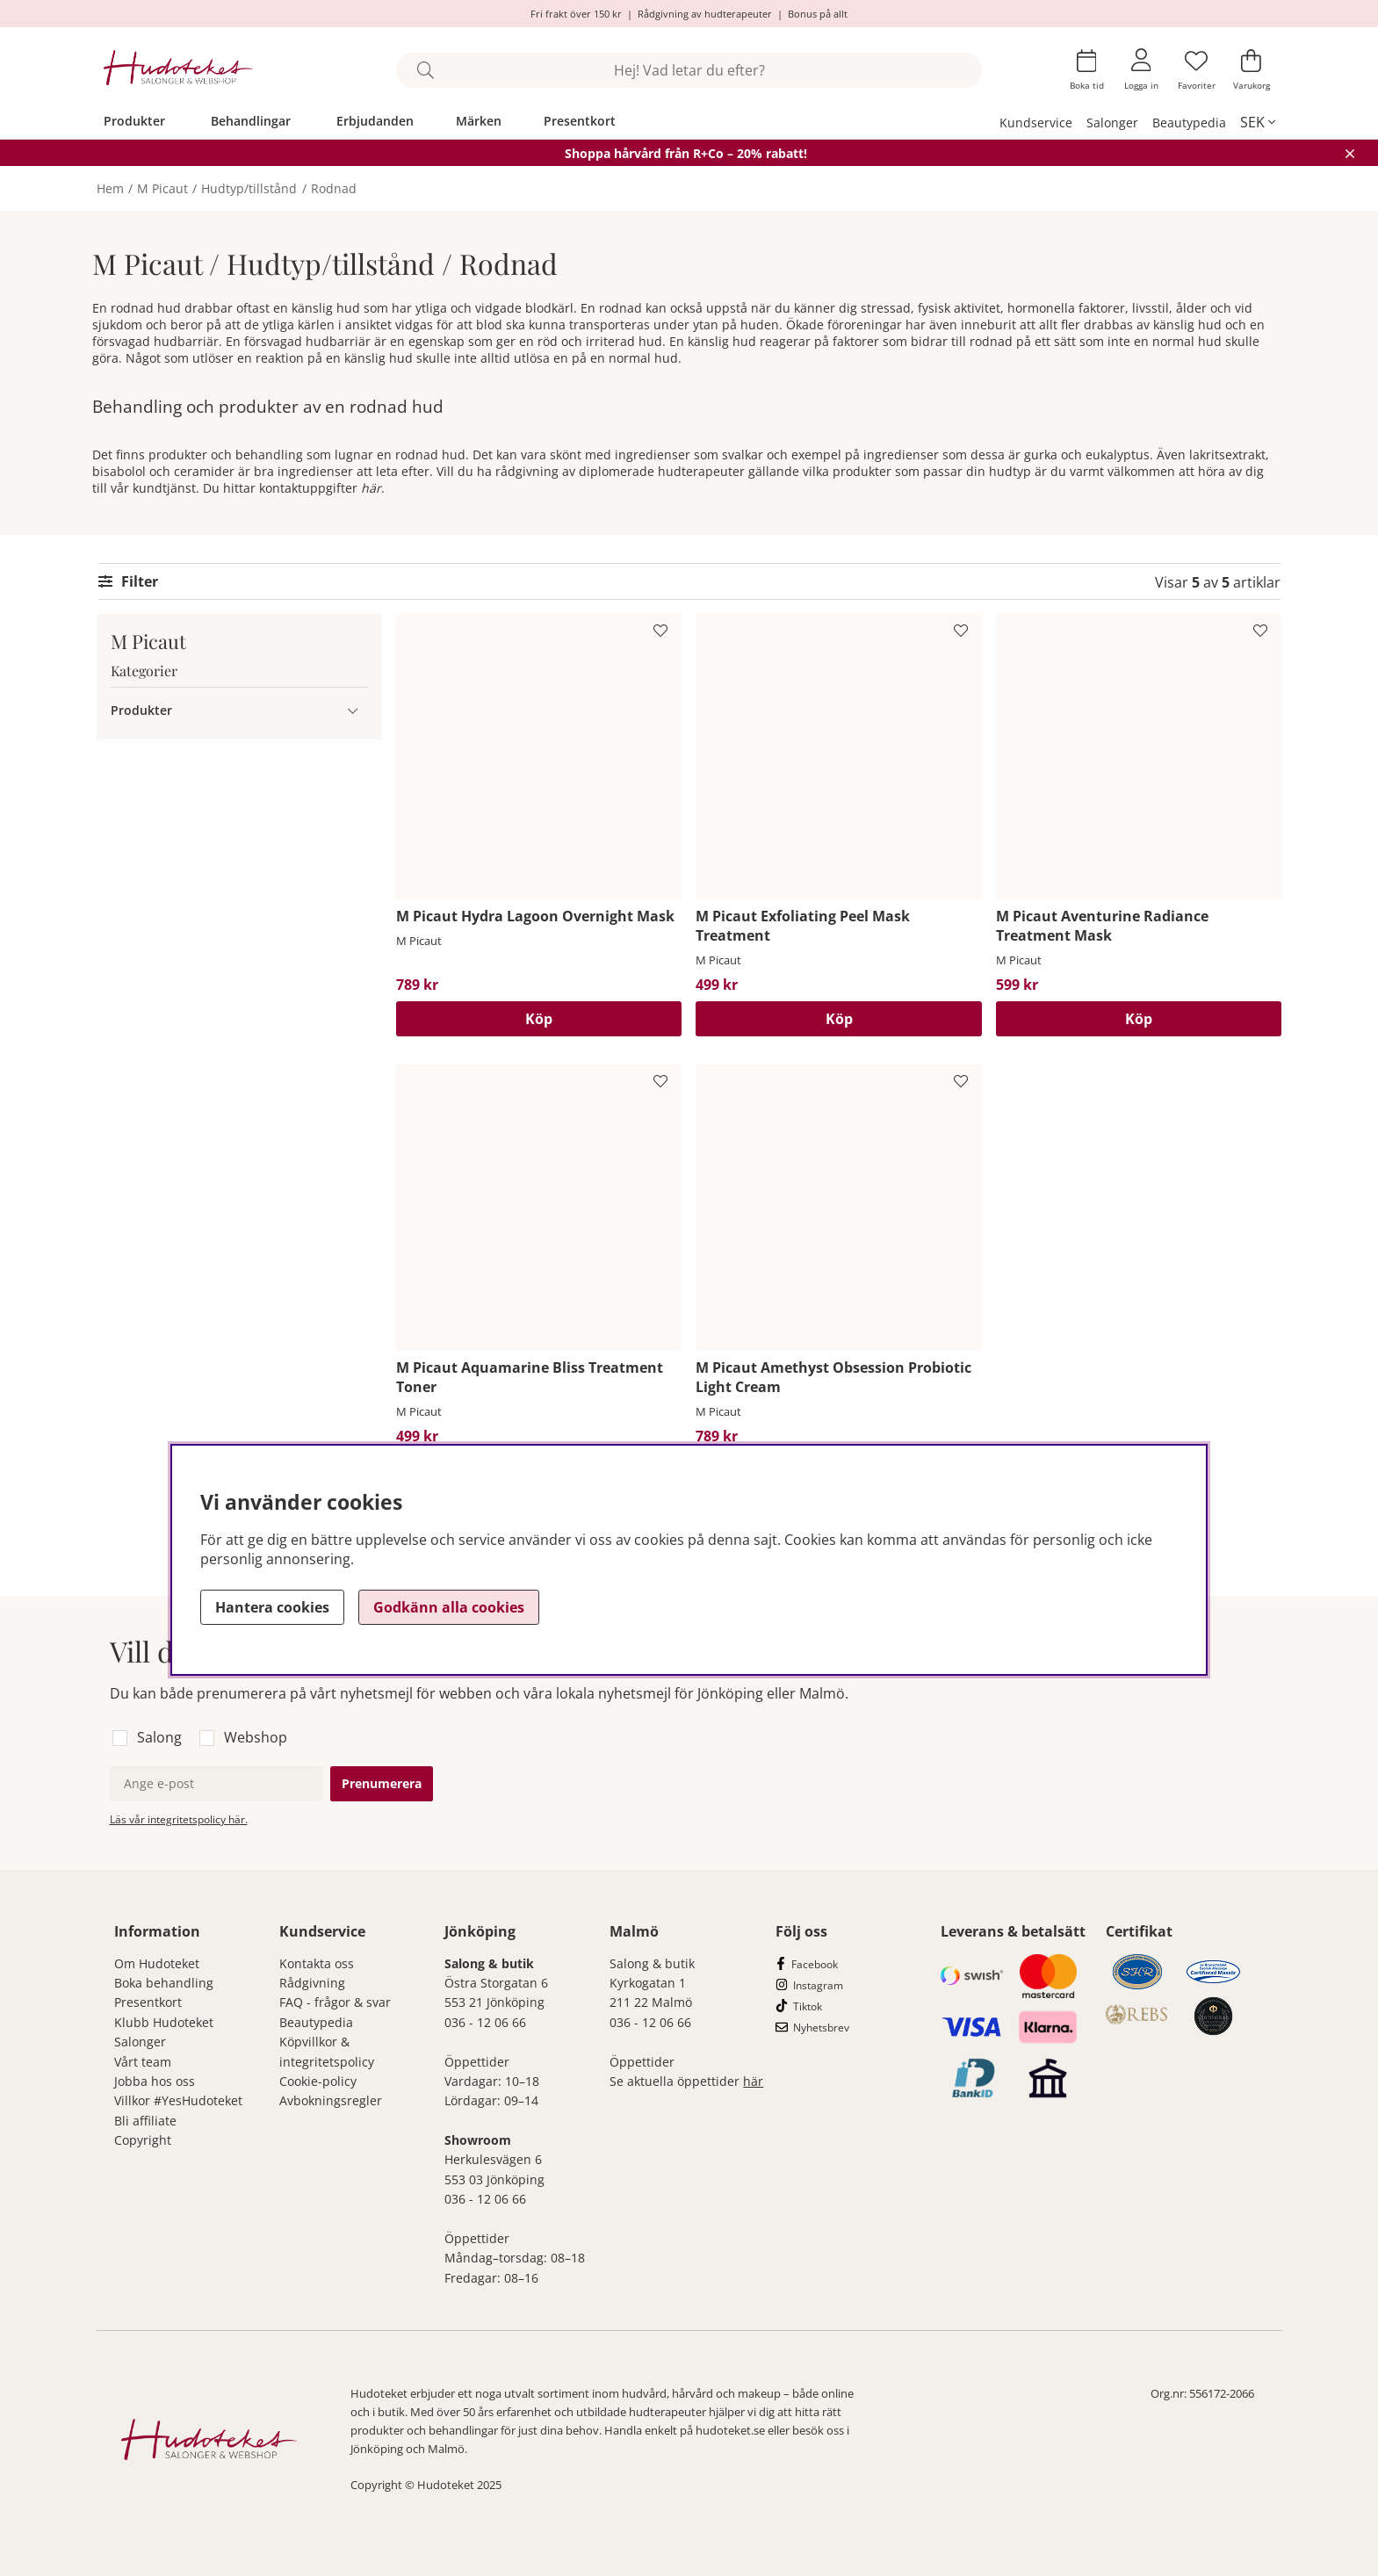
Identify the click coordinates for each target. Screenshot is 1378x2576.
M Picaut (162, 188)
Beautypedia (1189, 122)
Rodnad (334, 188)
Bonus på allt (818, 13)
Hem (110, 188)
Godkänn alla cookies (448, 1607)
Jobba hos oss (154, 2081)
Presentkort (580, 120)
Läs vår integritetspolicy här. (179, 1819)
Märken (478, 120)
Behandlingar (251, 120)
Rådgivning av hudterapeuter (705, 13)
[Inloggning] (1141, 69)
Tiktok (807, 2006)
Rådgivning (312, 1982)
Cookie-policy (318, 2081)
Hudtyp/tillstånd (249, 188)
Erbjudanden (375, 120)
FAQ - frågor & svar (335, 2002)
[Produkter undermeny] (352, 710)
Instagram (818, 1985)
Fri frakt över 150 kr (576, 13)
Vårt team (142, 2061)
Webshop (255, 1737)
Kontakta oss (316, 1963)
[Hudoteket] (179, 70)
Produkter (134, 120)
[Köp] (539, 1018)
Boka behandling (163, 1982)
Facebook (814, 1964)
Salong (159, 1737)
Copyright (142, 2140)
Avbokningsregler (330, 2100)
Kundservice (1035, 122)
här (371, 488)
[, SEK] (1257, 122)
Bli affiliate (145, 2120)
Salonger (1112, 122)
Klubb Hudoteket (163, 2022)
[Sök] (689, 70)
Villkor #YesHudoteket (178, 2100)
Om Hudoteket (156, 1963)
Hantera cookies (272, 1607)
